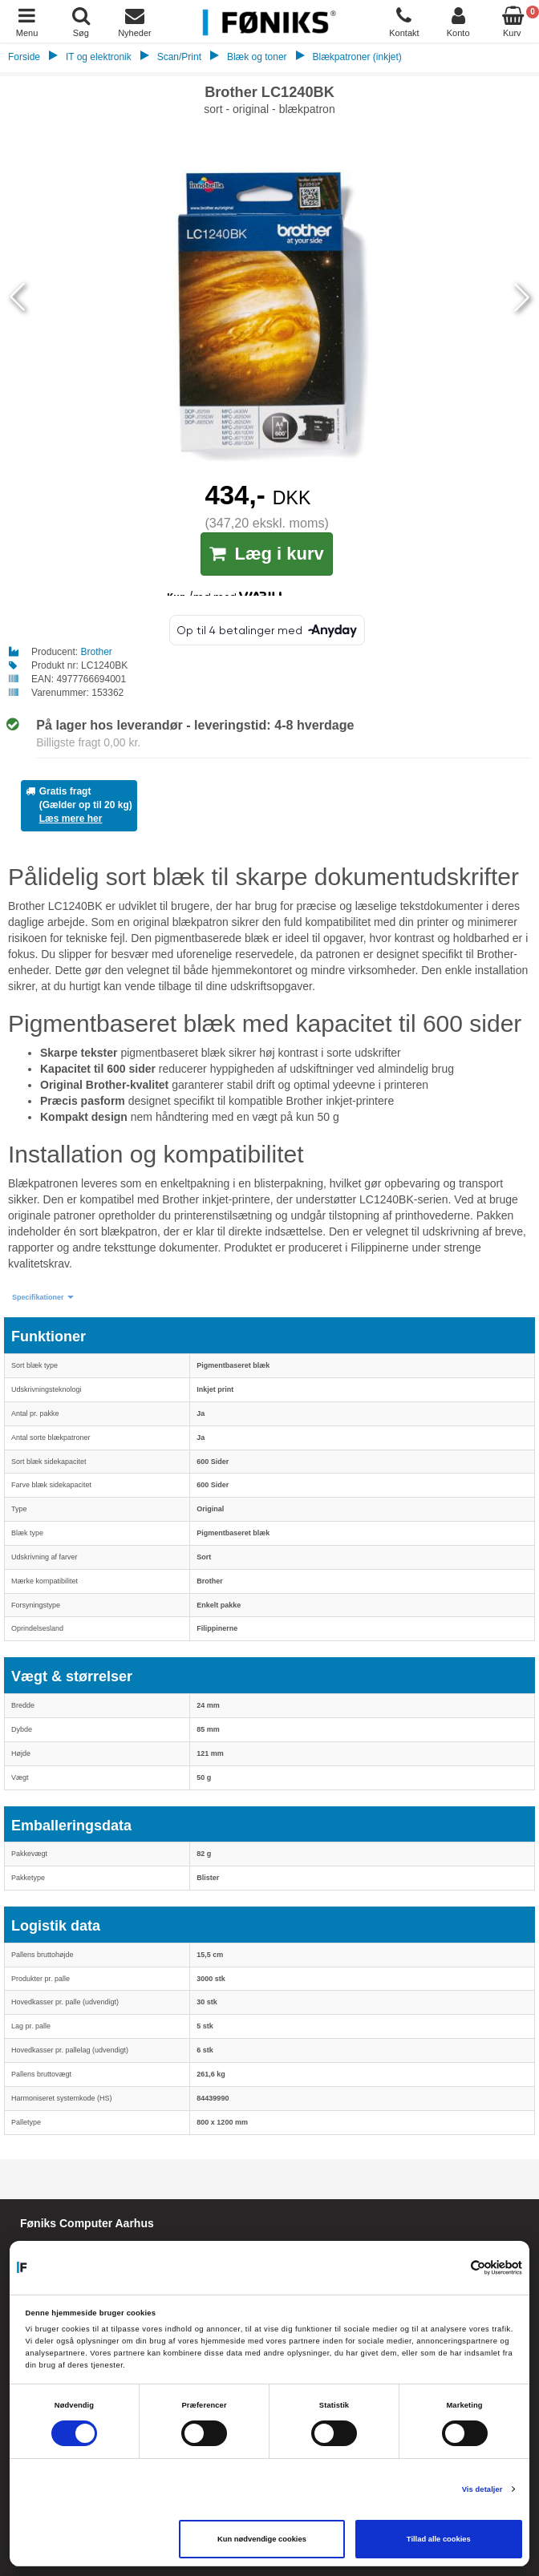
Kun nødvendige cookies (261, 2539)
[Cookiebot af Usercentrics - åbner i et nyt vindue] (452, 2267)
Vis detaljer (482, 2489)
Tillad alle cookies (439, 2539)
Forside (24, 57)
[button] (43, 1297)
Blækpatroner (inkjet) (356, 57)
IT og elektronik (99, 57)
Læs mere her (71, 818)
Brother (95, 651)
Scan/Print (179, 57)
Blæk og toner (257, 57)
